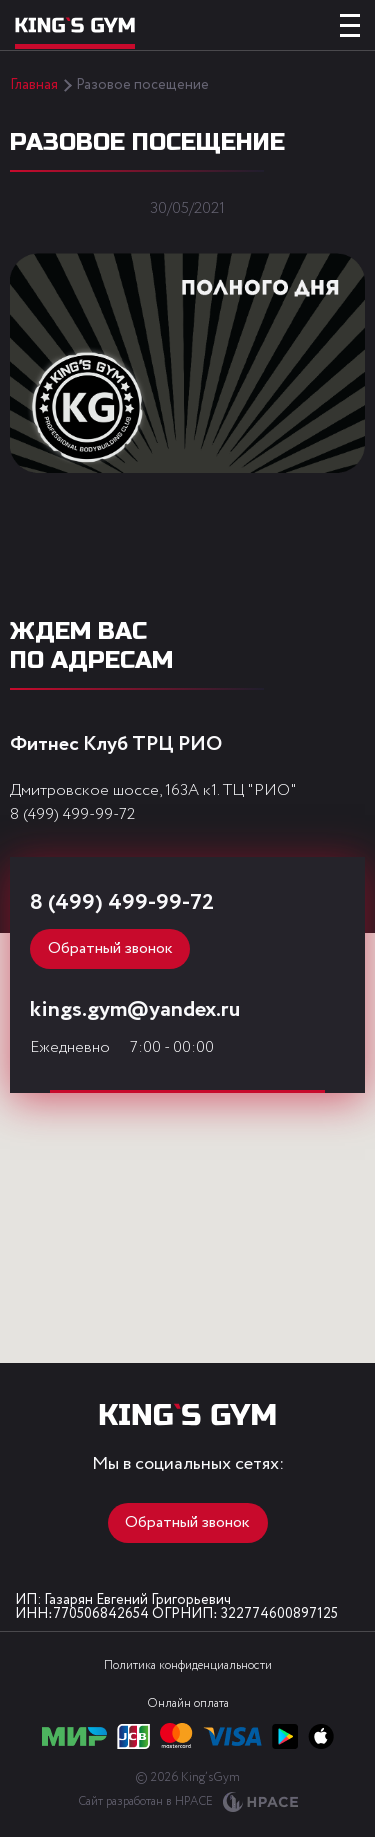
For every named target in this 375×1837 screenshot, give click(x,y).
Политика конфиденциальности (188, 1665)
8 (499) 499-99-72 (72, 814)
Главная (34, 85)
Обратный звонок (110, 948)
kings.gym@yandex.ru (135, 1010)
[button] (179, 1232)
